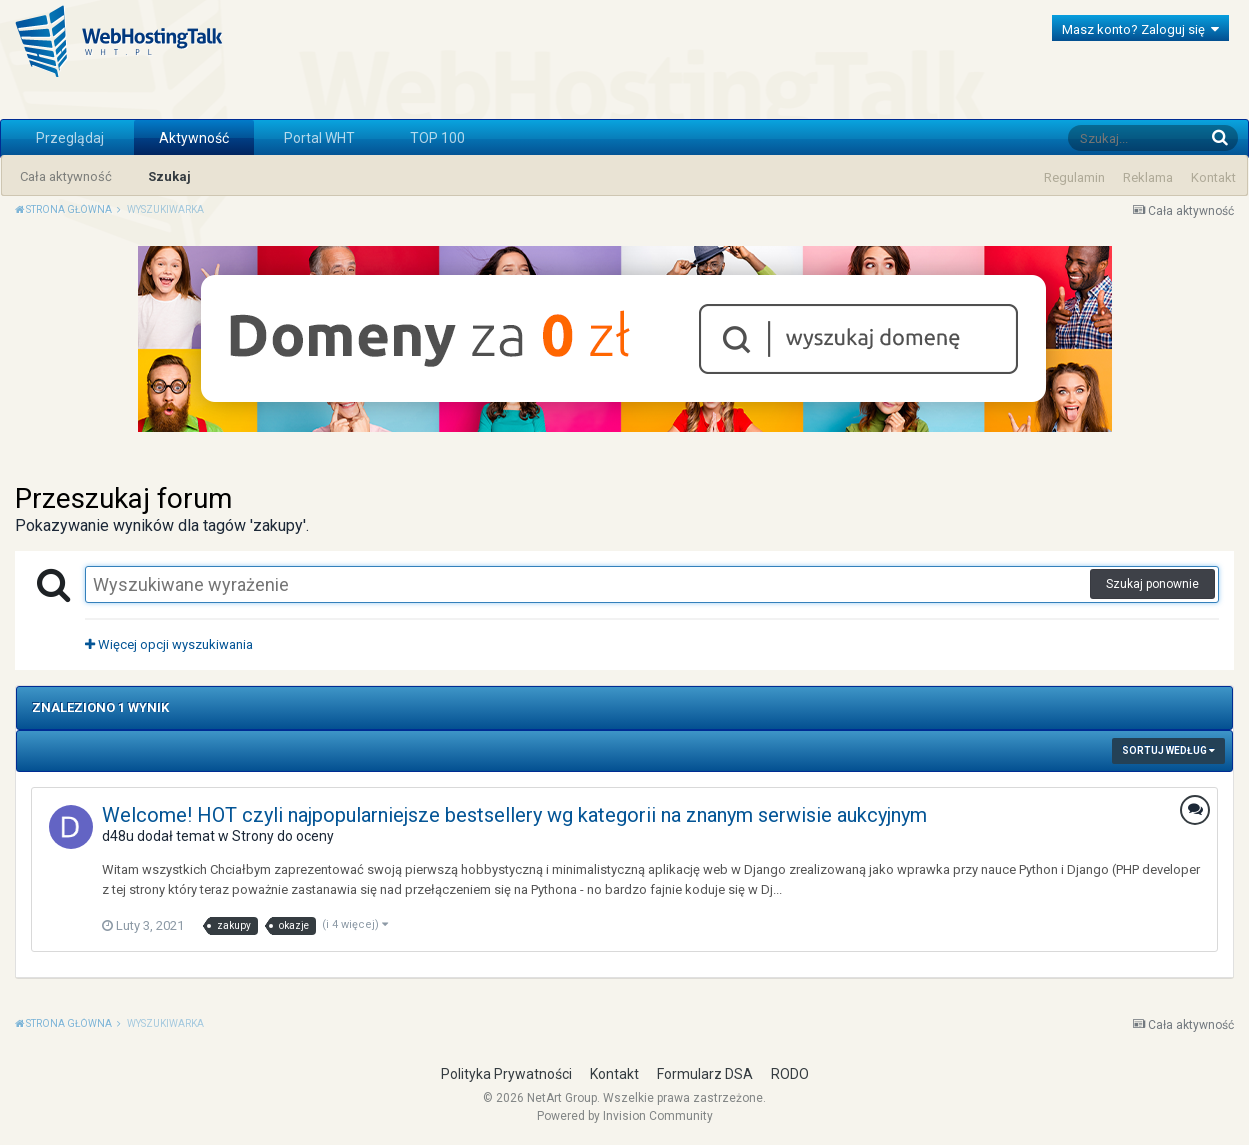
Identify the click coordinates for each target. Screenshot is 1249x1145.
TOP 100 (437, 138)
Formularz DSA (705, 1074)
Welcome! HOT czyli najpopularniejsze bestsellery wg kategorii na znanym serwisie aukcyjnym (514, 815)
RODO (790, 1074)
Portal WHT (319, 138)
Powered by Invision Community (625, 1116)
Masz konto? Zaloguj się (1140, 29)
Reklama (1148, 177)
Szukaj (169, 176)
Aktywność (194, 138)
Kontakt (1213, 177)
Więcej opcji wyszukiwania (169, 644)
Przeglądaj (70, 138)
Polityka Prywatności (506, 1074)
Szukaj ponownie (1152, 584)
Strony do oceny (283, 836)
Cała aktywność (66, 176)
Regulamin (1074, 177)
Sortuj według (1168, 750)
